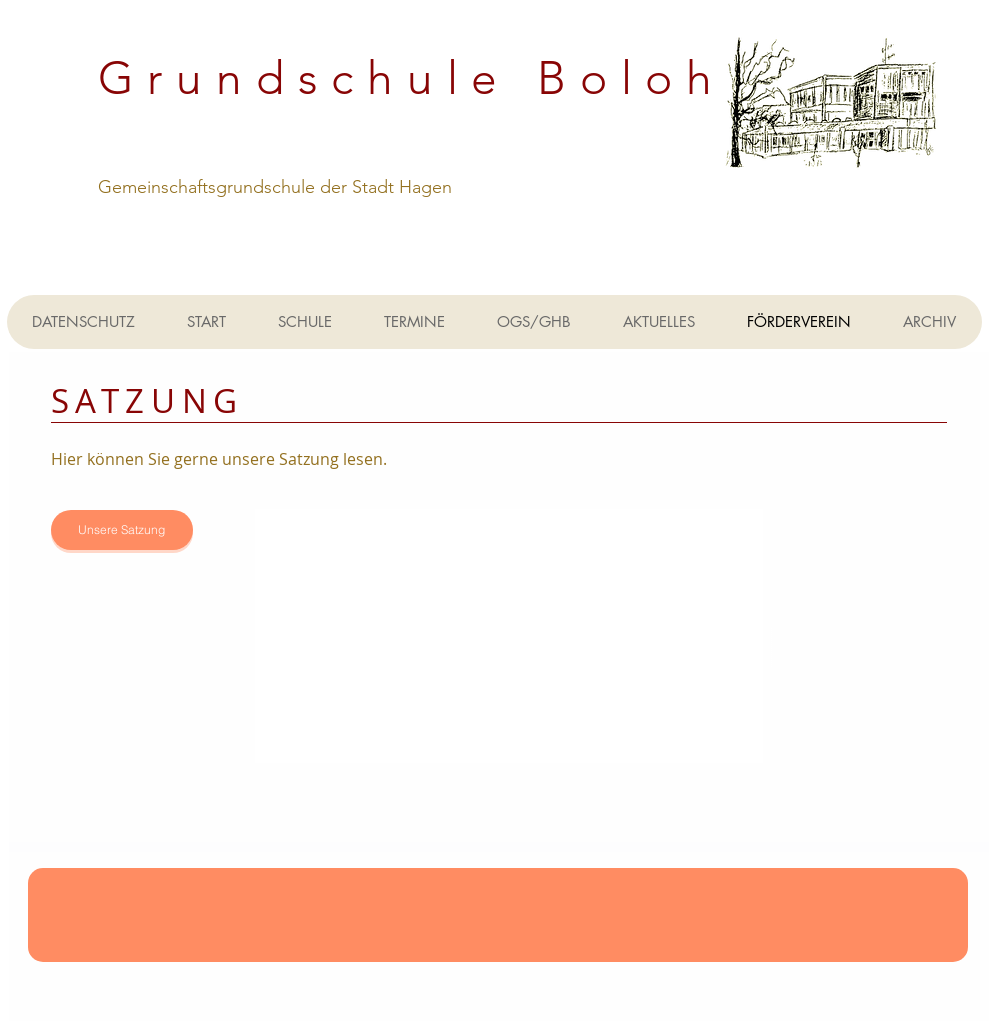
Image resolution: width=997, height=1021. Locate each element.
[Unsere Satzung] (122, 530)
